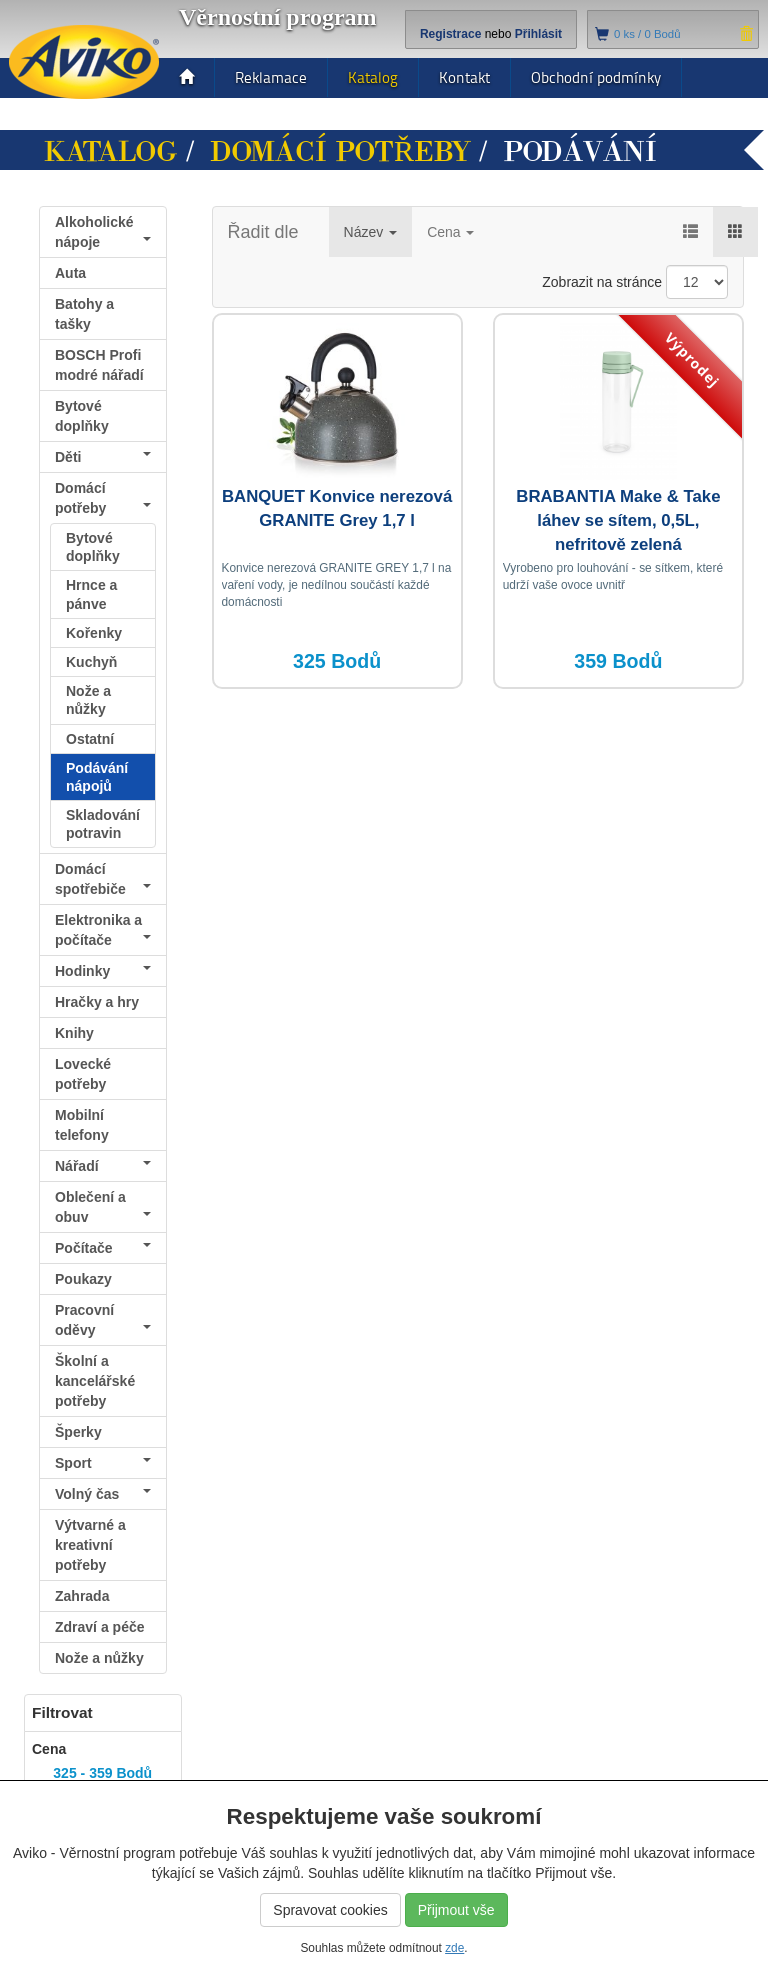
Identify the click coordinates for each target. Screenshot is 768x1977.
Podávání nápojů (97, 777)
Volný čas (103, 1494)
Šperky (78, 1432)
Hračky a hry (97, 1002)
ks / (647, 34)
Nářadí (103, 1166)
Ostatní (90, 739)
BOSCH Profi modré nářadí (99, 365)
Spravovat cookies (330, 1910)
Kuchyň (91, 662)
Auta (70, 273)
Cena (450, 232)
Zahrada (82, 1596)
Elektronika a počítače (103, 930)
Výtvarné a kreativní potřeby (90, 1545)
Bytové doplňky (82, 416)
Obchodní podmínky (596, 77)
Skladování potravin (103, 824)
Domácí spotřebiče (103, 879)
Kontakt (464, 77)
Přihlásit (538, 34)
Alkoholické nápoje (103, 232)
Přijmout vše (456, 1910)
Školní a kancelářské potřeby (95, 1381)
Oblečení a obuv (103, 1207)
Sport (103, 1463)
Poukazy (83, 1279)
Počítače (103, 1248)
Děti (103, 457)
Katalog (373, 77)
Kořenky (94, 633)
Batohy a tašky (84, 314)
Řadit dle (263, 232)
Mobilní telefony (82, 1125)
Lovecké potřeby (83, 1074)
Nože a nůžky (88, 700)
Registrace (450, 34)
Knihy (74, 1033)
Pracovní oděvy (103, 1320)
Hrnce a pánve (91, 594)
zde (454, 1948)
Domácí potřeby (340, 152)
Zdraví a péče (103, 1630)
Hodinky (103, 971)
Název (371, 232)
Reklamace (271, 77)
